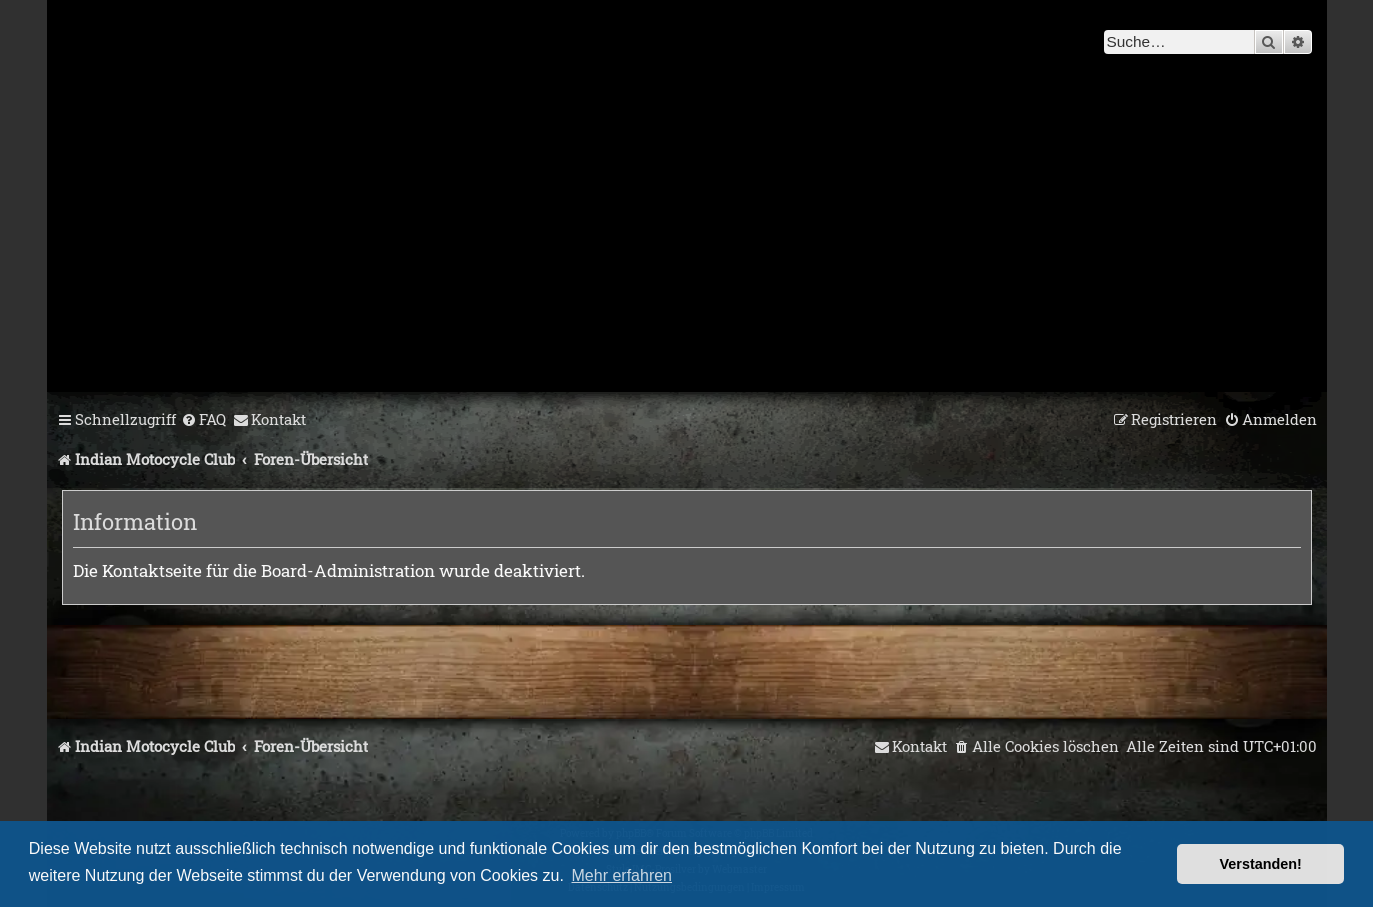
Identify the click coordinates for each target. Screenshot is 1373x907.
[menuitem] (203, 420)
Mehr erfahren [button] (622, 875)
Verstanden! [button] (1261, 864)
